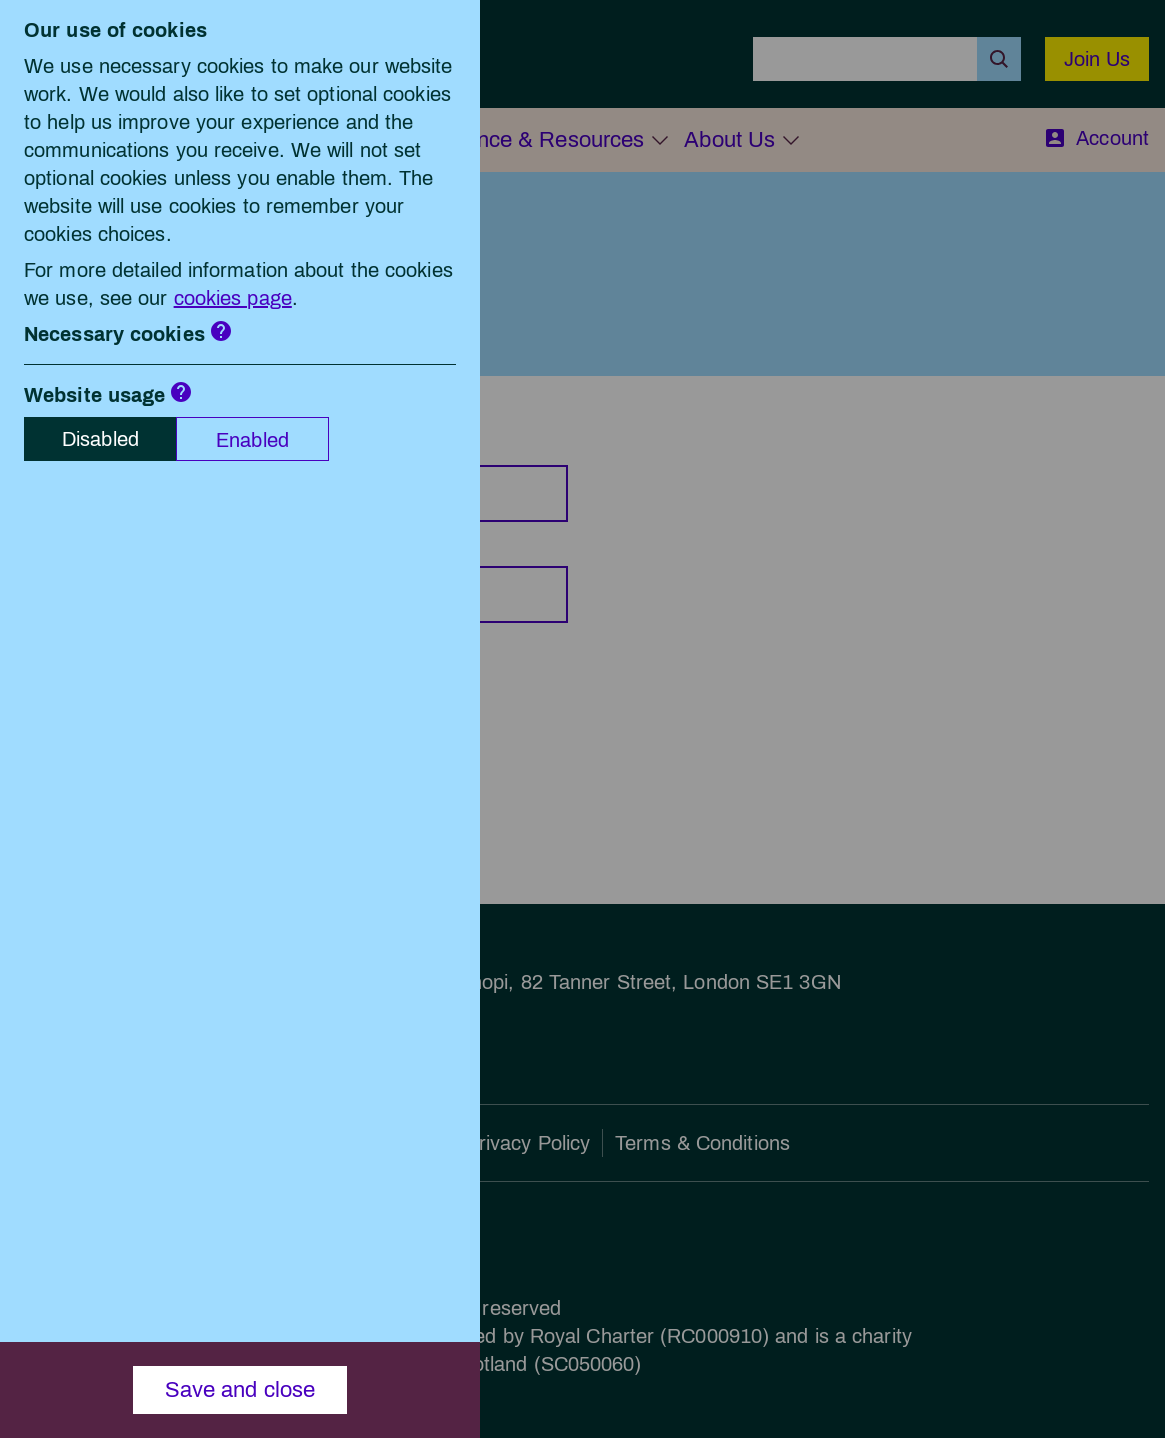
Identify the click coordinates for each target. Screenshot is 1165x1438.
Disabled (100, 439)
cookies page (233, 298)
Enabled (252, 440)
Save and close (240, 1390)
